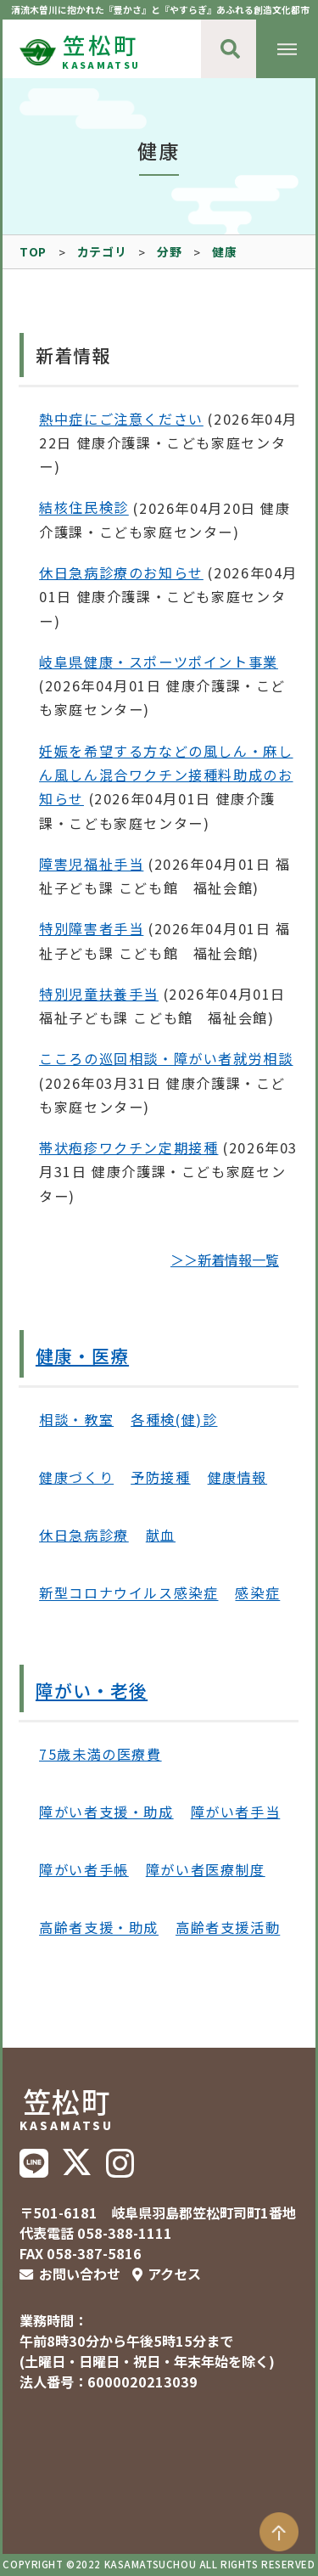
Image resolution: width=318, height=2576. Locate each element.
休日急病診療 (84, 1535)
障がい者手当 (236, 1811)
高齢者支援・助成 (99, 1928)
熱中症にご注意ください (121, 419)
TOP (33, 251)
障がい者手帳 (84, 1869)
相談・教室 (76, 1419)
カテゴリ (102, 251)
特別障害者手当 (91, 928)
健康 (224, 251)
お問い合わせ (79, 2273)
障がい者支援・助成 (106, 1811)
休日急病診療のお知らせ (121, 572)
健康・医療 (82, 1355)
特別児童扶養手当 (99, 994)
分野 (169, 251)
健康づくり (76, 1477)
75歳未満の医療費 (100, 1754)
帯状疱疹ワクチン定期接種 (128, 1147)
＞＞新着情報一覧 (224, 1260)
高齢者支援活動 (228, 1928)
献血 (161, 1535)
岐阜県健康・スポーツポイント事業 (158, 661)
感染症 (257, 1593)
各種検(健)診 (174, 1419)
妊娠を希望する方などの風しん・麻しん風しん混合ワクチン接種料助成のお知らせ (166, 775)
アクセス (174, 2273)
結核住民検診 (84, 508)
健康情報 (237, 1477)
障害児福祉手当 (91, 864)
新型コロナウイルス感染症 (128, 1593)
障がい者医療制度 (205, 1869)
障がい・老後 (92, 1690)
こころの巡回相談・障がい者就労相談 (166, 1058)
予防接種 (160, 1477)
